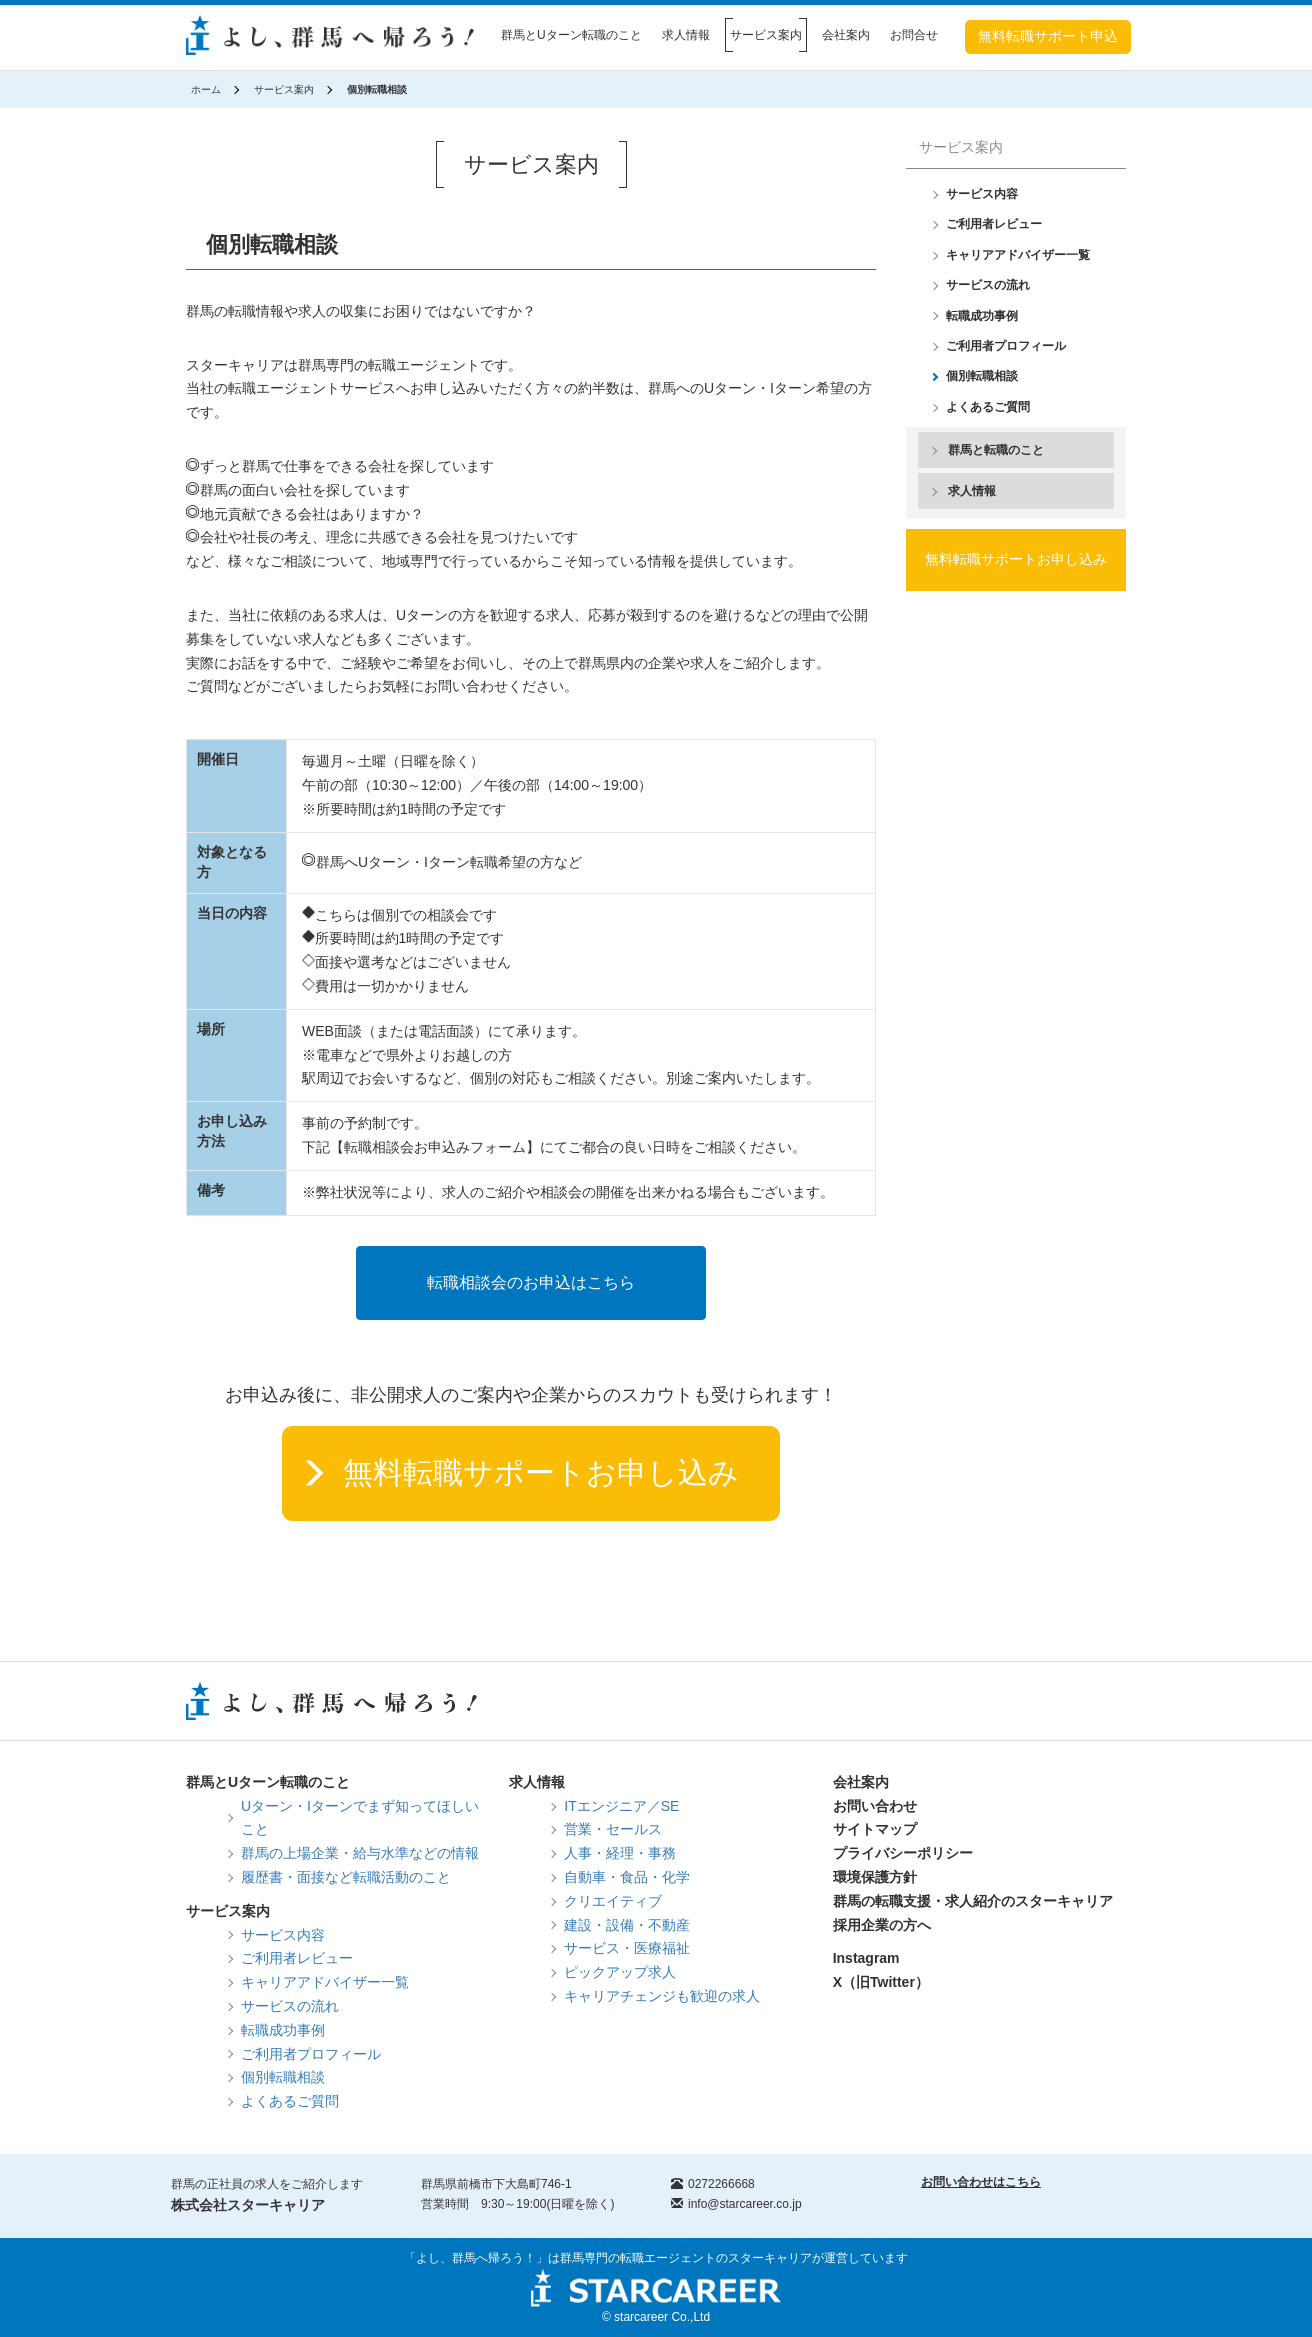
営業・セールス (613, 1829)
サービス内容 (982, 194)
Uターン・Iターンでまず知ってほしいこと (360, 1818)
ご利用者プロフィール (1006, 346)
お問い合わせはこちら (981, 2182)
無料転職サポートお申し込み (541, 1472)
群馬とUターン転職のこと (571, 35)
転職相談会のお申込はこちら (531, 1282)
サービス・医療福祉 (627, 1948)
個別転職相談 (982, 376)
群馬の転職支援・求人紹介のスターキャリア (973, 1901)
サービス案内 (766, 35)
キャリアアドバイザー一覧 (1018, 255)
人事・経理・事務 (620, 1853)
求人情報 (686, 35)
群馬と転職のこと (996, 450)
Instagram (866, 1958)
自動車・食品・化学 (627, 1877)
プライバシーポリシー (903, 1853)
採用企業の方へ (882, 1925)
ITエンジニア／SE (621, 1806)
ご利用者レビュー (994, 224)
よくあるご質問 (988, 407)
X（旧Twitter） (881, 1982)
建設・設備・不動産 (627, 1925)
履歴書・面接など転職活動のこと (346, 1877)
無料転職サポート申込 (1048, 36)
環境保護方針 (875, 1877)
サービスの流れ (988, 285)
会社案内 (846, 35)
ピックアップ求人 (620, 1972)
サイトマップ (875, 1829)
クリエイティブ (613, 1901)
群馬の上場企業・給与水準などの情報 (360, 1853)
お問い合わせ (875, 1806)
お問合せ (914, 35)
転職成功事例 (982, 316)
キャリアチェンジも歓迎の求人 (662, 1996)
